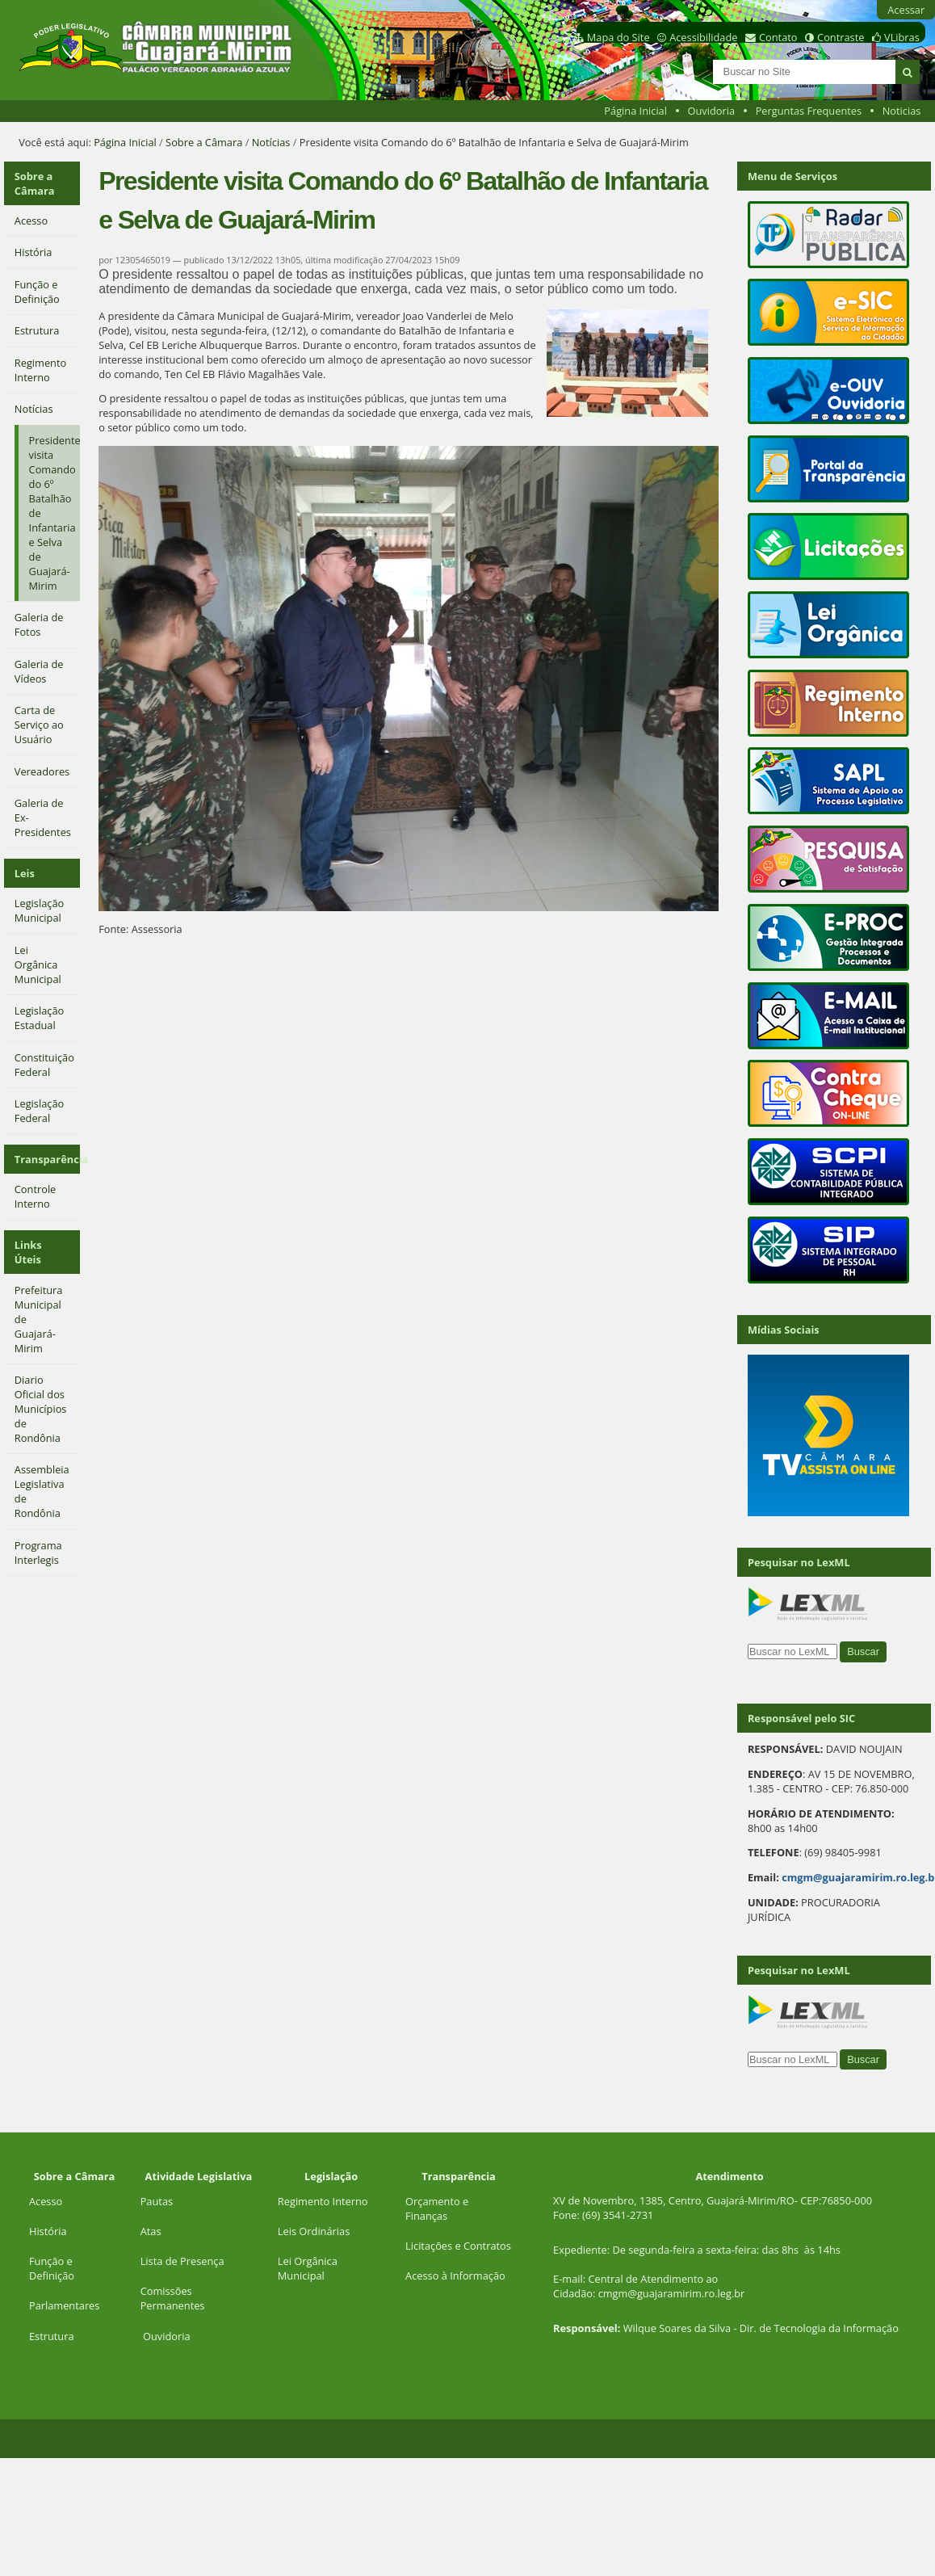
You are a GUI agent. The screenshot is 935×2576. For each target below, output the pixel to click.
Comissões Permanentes (172, 2298)
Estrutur (49, 2336)
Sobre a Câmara (204, 142)
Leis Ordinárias (314, 2231)
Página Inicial (635, 110)
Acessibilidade (703, 37)
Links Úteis (28, 1252)
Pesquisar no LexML (799, 1562)
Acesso (45, 2201)
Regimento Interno (323, 2201)
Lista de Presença (182, 2261)
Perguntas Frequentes (809, 110)
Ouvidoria (712, 110)
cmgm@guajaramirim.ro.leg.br (671, 2293)
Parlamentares (64, 2305)
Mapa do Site (618, 37)
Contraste (840, 37)
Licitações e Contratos (458, 2245)
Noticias (902, 110)
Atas (150, 2231)
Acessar (906, 9)
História (48, 2231)
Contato (778, 37)
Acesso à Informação (455, 2275)
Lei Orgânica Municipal (308, 2268)
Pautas (156, 2201)
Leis (25, 873)
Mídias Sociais (784, 1329)
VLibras (902, 37)
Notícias (271, 142)
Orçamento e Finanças (436, 2208)
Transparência (47, 1159)
